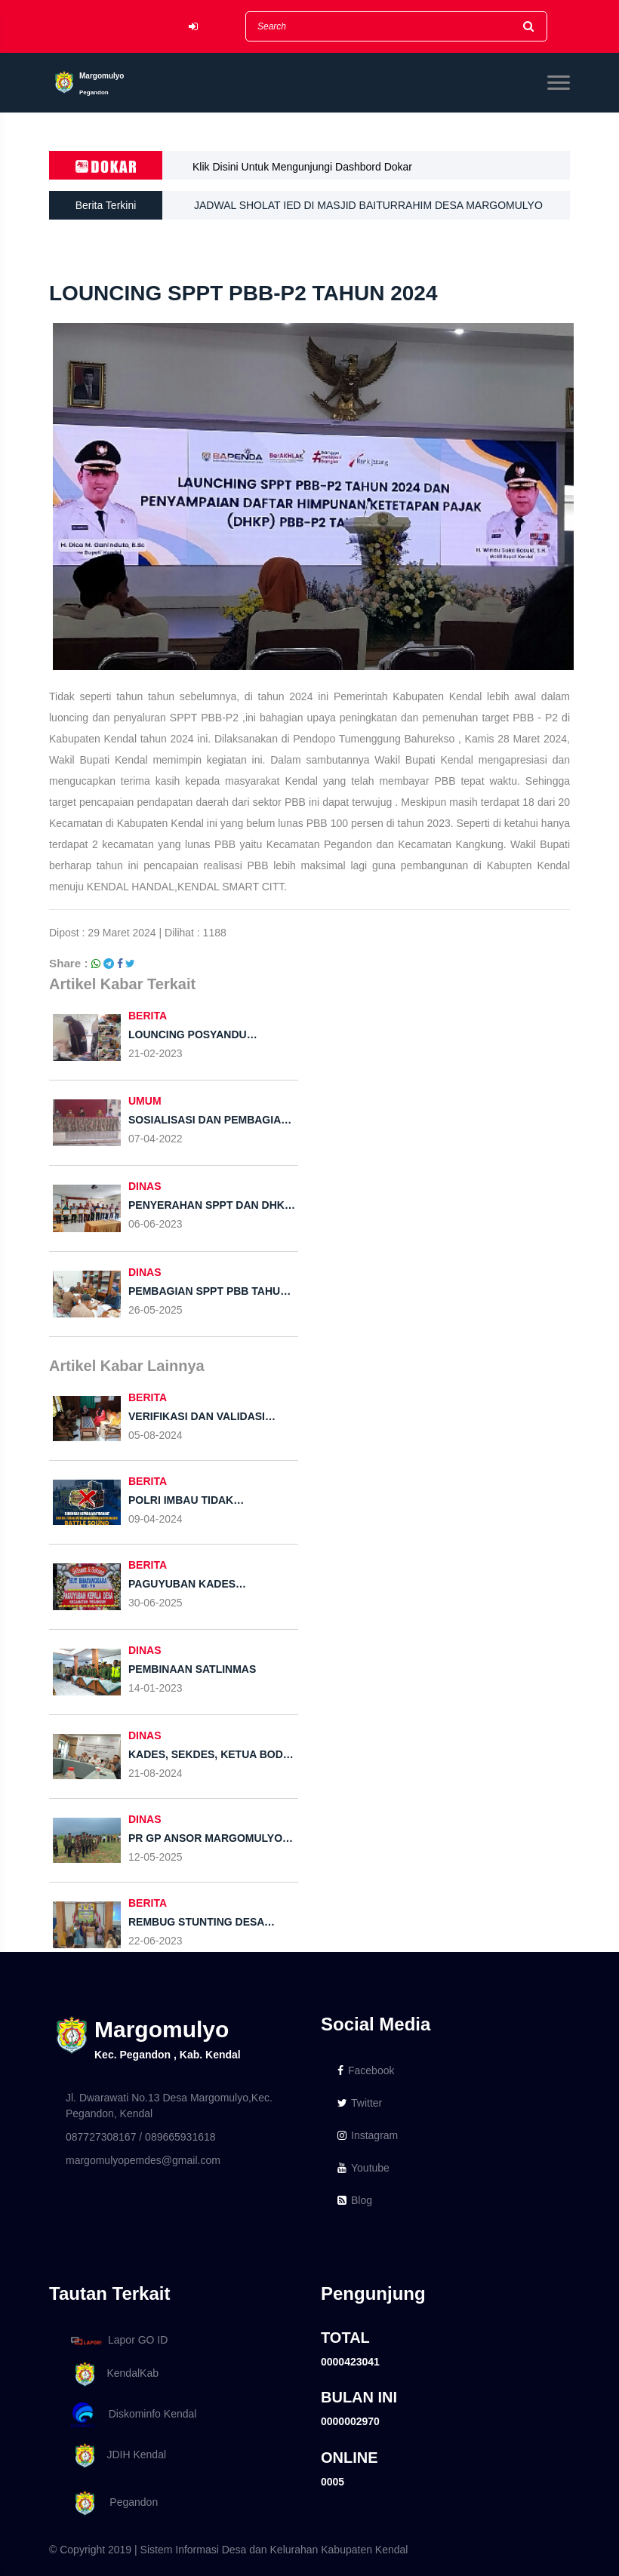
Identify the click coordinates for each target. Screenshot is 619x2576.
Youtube (363, 2168)
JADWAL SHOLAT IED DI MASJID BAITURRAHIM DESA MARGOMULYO (368, 206)
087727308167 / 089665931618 (141, 2137)
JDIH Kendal (116, 2455)
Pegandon (112, 2503)
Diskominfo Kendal (132, 2415)
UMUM (145, 1101)
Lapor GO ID (118, 2340)
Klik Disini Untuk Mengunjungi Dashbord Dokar (302, 167)
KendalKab (112, 2374)
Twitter (359, 2103)
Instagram (367, 2135)
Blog (354, 2200)
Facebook (365, 2070)
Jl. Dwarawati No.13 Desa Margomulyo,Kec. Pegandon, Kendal (169, 2106)
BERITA (147, 1015)
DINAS (145, 1186)
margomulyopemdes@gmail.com (143, 2160)
